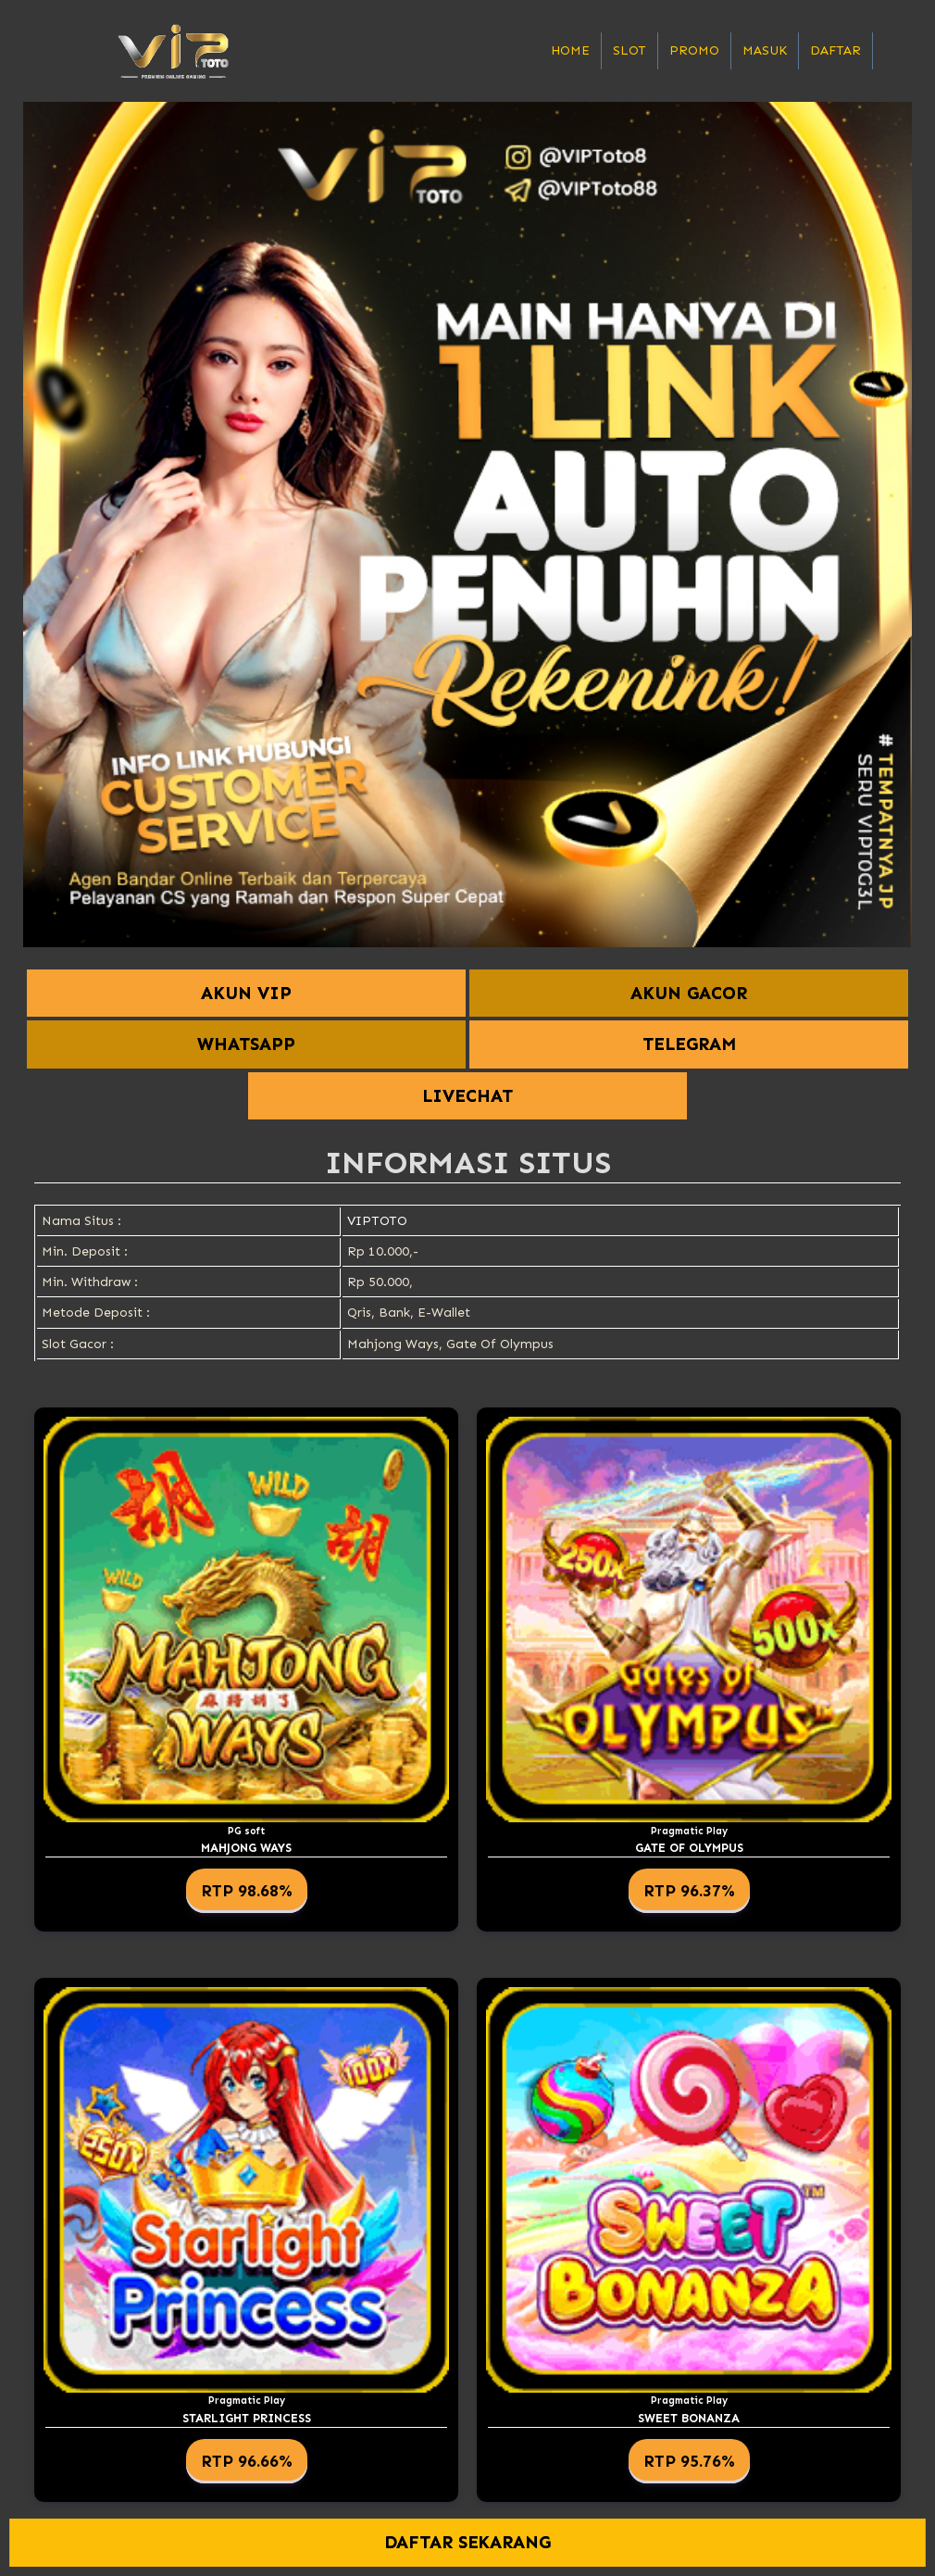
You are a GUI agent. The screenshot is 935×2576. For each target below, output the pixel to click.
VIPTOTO (377, 1221)
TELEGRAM (689, 1044)
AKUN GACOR (688, 993)
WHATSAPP (246, 1044)
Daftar (835, 50)
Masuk (764, 50)
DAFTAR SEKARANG (468, 2542)
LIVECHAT (467, 1096)
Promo (694, 50)
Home (570, 50)
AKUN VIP (246, 993)
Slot (629, 50)
